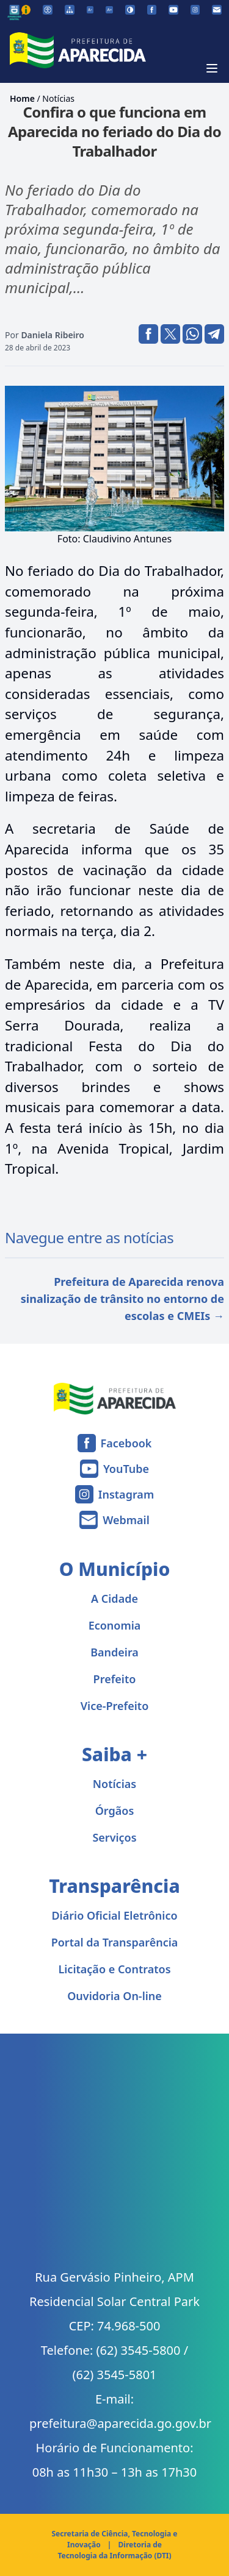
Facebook (126, 1443)
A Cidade (114, 1598)
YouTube (126, 1468)
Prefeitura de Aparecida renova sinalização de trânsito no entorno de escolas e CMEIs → (122, 1298)
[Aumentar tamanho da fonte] (109, 9)
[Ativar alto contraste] (130, 10)
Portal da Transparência (114, 1942)
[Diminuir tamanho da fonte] (90, 9)
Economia (115, 1625)
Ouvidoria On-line (114, 1996)
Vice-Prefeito (115, 1705)
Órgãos (114, 1810)
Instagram (126, 1494)
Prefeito (114, 1679)
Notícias (58, 98)
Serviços (114, 1837)
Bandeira (114, 1652)
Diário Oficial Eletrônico (114, 1915)
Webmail (126, 1520)
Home (22, 98)
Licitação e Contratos (114, 1969)
